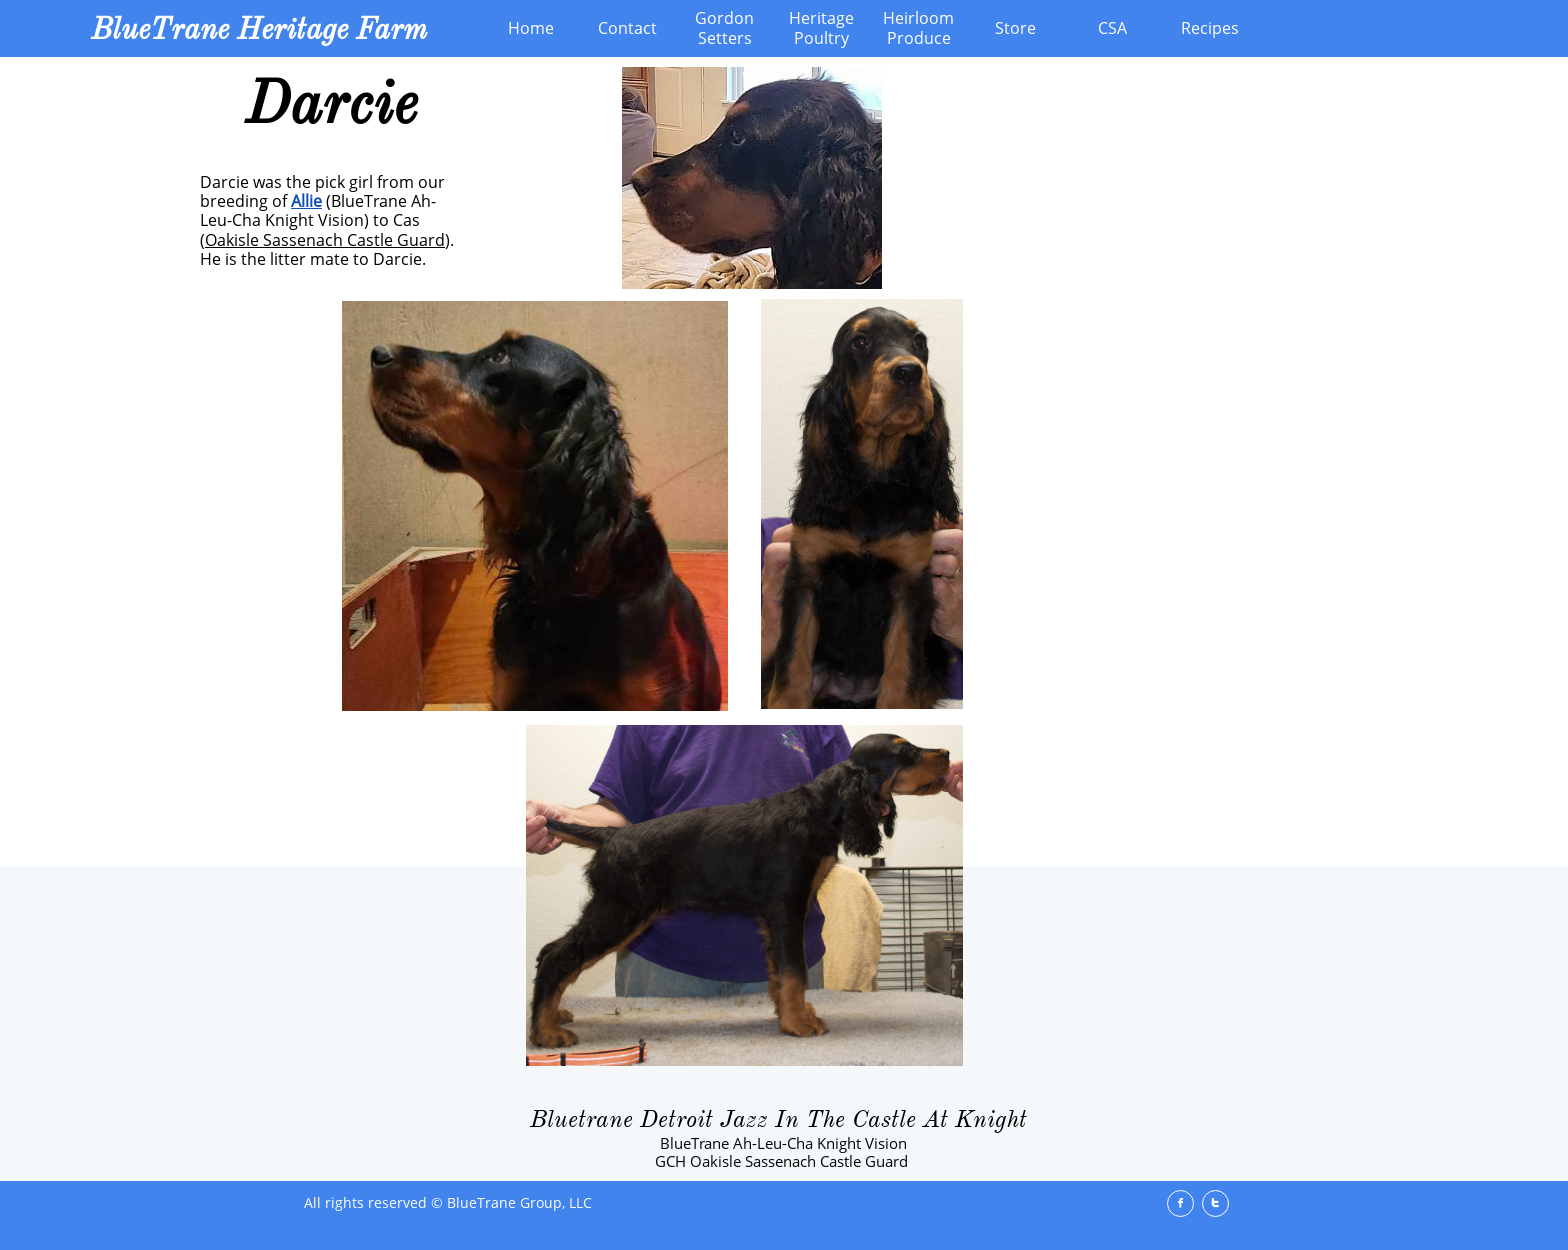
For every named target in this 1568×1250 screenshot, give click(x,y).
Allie (306, 201)
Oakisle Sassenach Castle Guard (325, 240)
